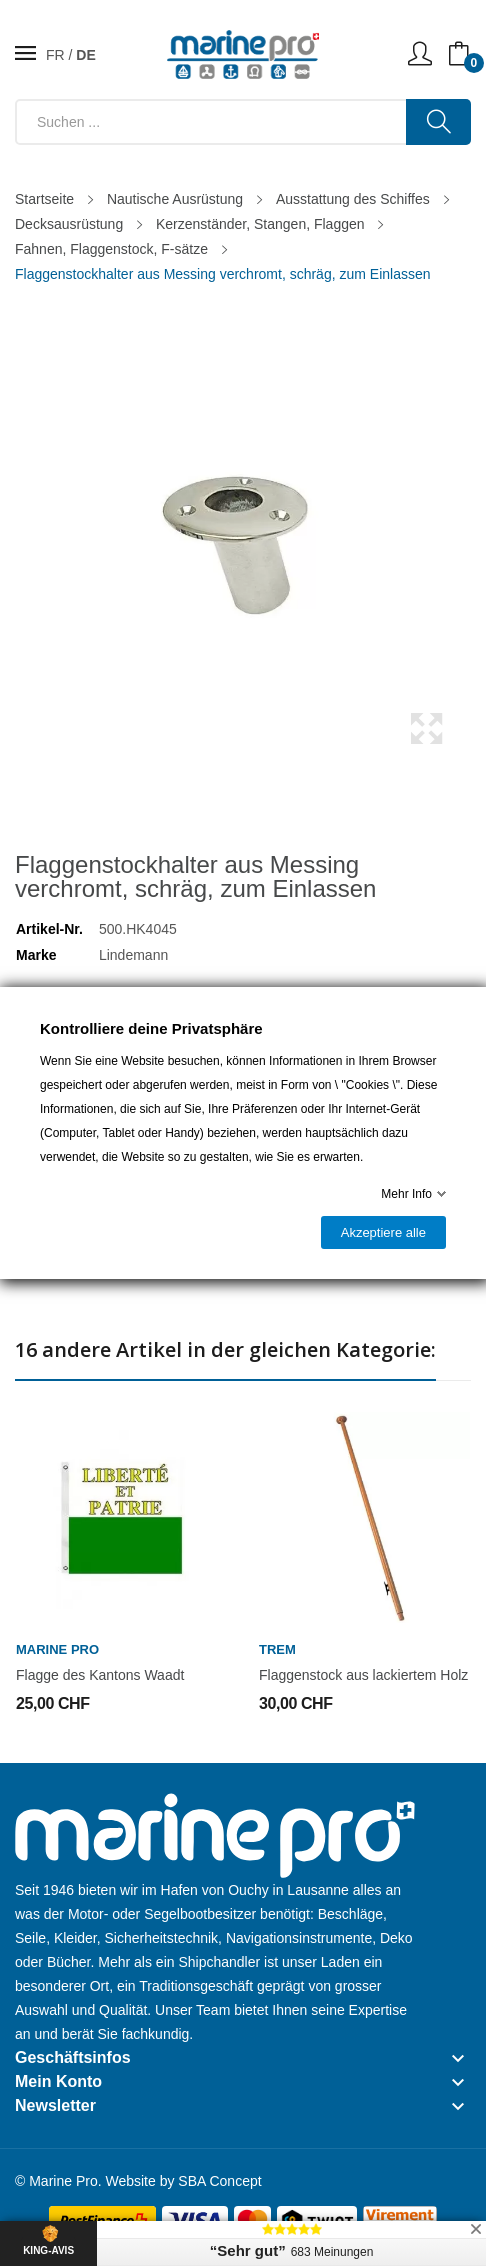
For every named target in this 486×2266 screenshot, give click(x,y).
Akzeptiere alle (383, 1232)
